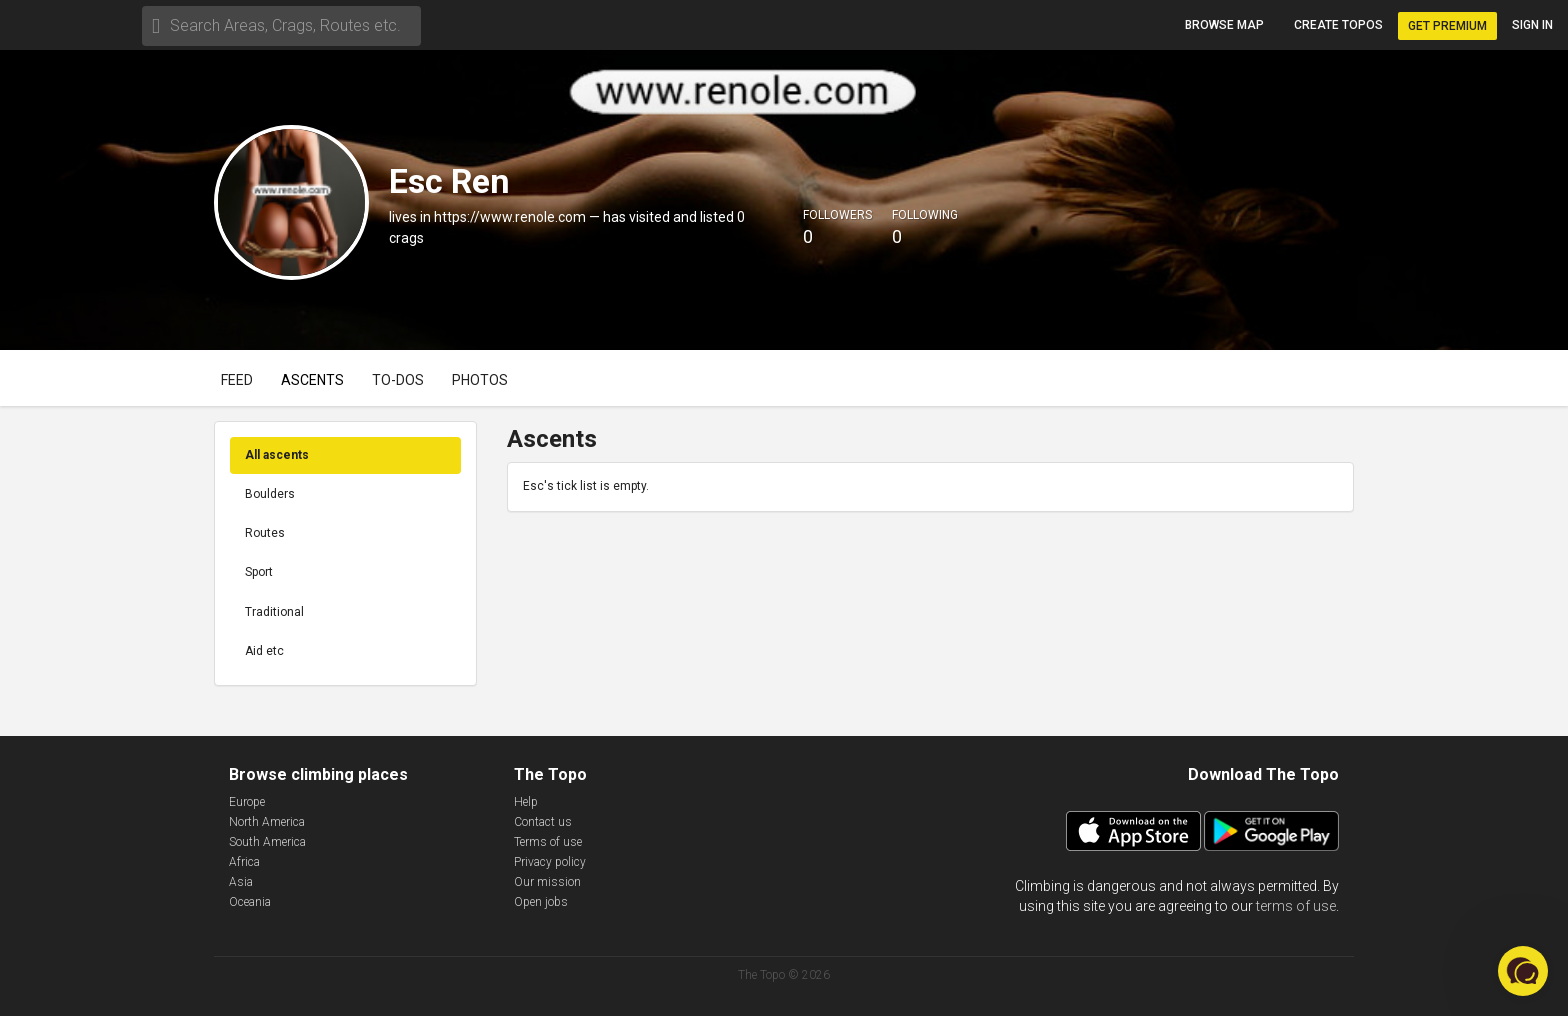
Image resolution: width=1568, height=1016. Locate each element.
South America (267, 842)
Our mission (547, 882)
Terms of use (548, 842)
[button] (1523, 971)
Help (526, 802)
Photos (480, 380)
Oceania (250, 902)
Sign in (1532, 25)
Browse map (1224, 25)
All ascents (277, 455)
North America (267, 822)
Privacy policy (550, 862)
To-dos (398, 380)
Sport (259, 572)
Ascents (312, 380)
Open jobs (541, 902)
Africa (244, 862)
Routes (265, 533)
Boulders (270, 494)
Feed (237, 380)
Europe (247, 802)
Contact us (543, 822)
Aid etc (264, 651)
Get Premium (1447, 26)
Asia (241, 882)
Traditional (274, 612)
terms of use (1296, 906)
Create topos (1338, 25)
